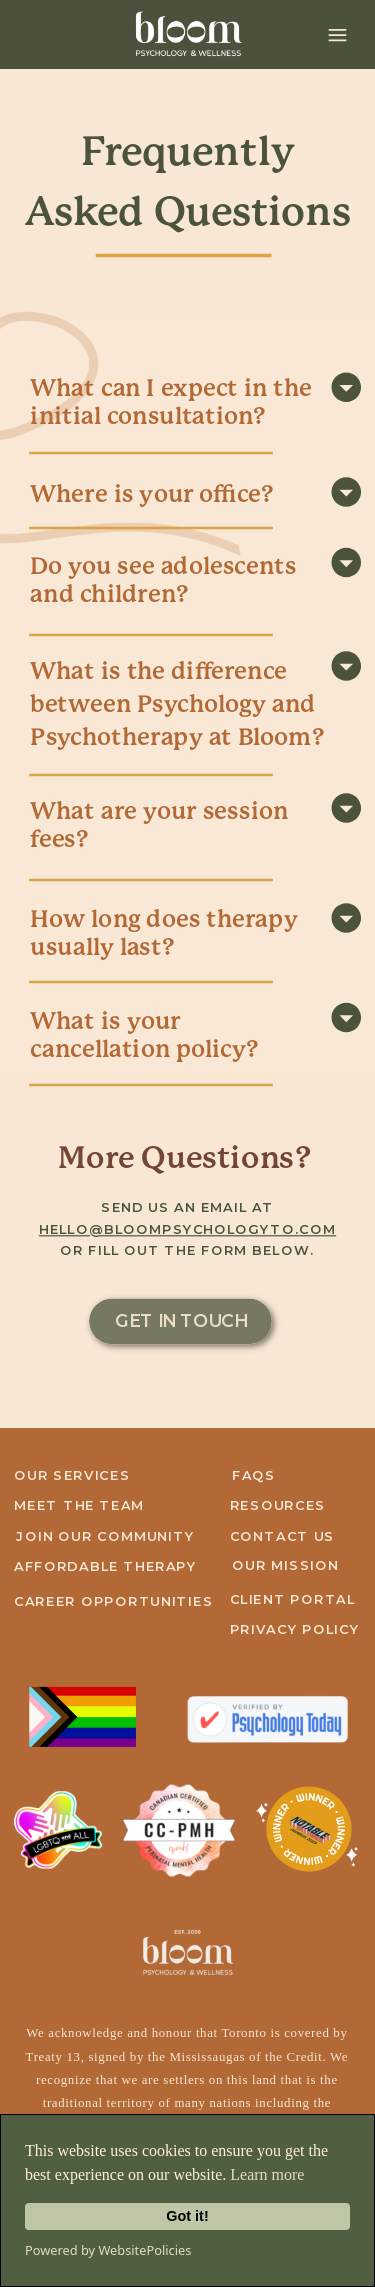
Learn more (267, 2174)
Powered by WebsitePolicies (108, 2250)
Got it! (187, 2216)
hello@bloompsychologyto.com (187, 1229)
